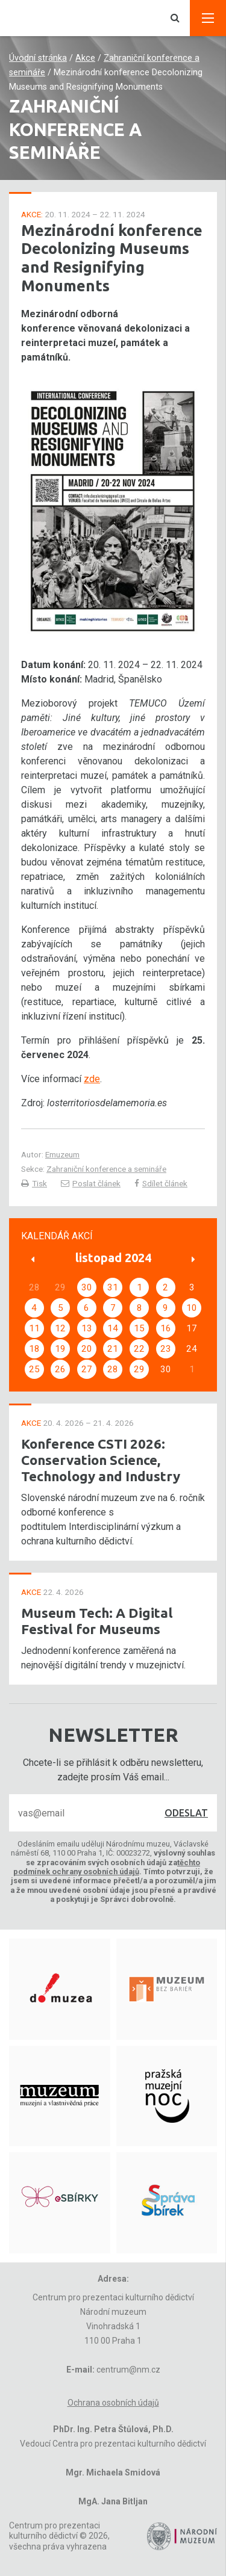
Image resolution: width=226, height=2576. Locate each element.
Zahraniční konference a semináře (106, 1169)
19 (60, 1348)
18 (34, 1348)
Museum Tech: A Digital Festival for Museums (97, 1620)
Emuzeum (62, 1154)
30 (86, 1287)
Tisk (34, 1183)
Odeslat (186, 1812)
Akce (85, 58)
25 (34, 1369)
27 (86, 1369)
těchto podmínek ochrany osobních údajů (107, 1867)
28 (112, 1369)
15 (139, 1328)
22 (139, 1348)
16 (165, 1328)
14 (112, 1328)
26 (60, 1369)
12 (60, 1328)
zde (92, 1079)
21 (112, 1348)
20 (86, 1348)
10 (191, 1307)
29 (139, 1369)
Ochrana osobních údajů (113, 2402)
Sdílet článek (160, 1183)
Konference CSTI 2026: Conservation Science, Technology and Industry (100, 1460)
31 (112, 1287)
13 (86, 1328)
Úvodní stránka (38, 58)
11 (34, 1328)
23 (165, 1348)
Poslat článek (91, 1183)
